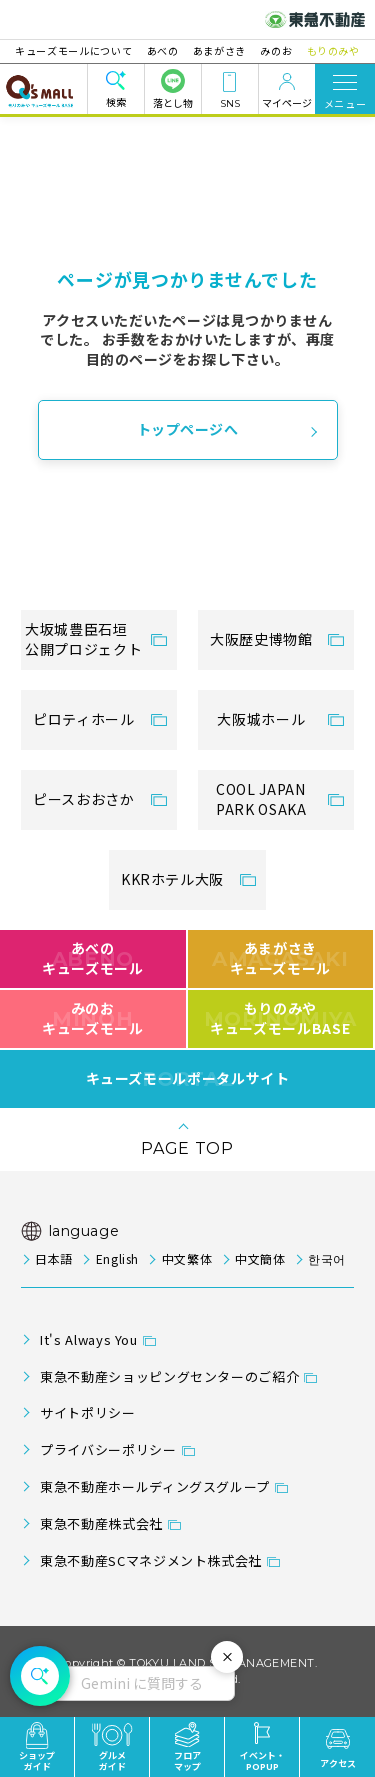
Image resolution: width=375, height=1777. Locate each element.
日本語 (54, 1258)
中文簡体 (260, 1258)
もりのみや (327, 50)
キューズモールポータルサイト (188, 1079)
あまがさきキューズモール (280, 958)
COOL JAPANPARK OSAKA (261, 799)
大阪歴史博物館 (261, 639)
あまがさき (219, 50)
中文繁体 (187, 1258)
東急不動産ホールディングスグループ (155, 1486)
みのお (274, 50)
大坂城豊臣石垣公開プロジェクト (83, 639)
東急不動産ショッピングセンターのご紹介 (169, 1376)
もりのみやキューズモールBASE (280, 1018)
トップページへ (188, 429)
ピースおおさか (83, 799)
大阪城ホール (261, 719)
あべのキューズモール (92, 958)
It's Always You (89, 1339)
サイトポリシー (87, 1412)
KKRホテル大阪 (172, 879)
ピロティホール (83, 719)
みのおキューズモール (92, 1018)
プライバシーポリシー (108, 1449)
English (117, 1258)
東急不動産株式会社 (101, 1523)
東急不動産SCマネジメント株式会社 (151, 1560)
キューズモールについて (79, 50)
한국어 (327, 1258)
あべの (165, 50)
